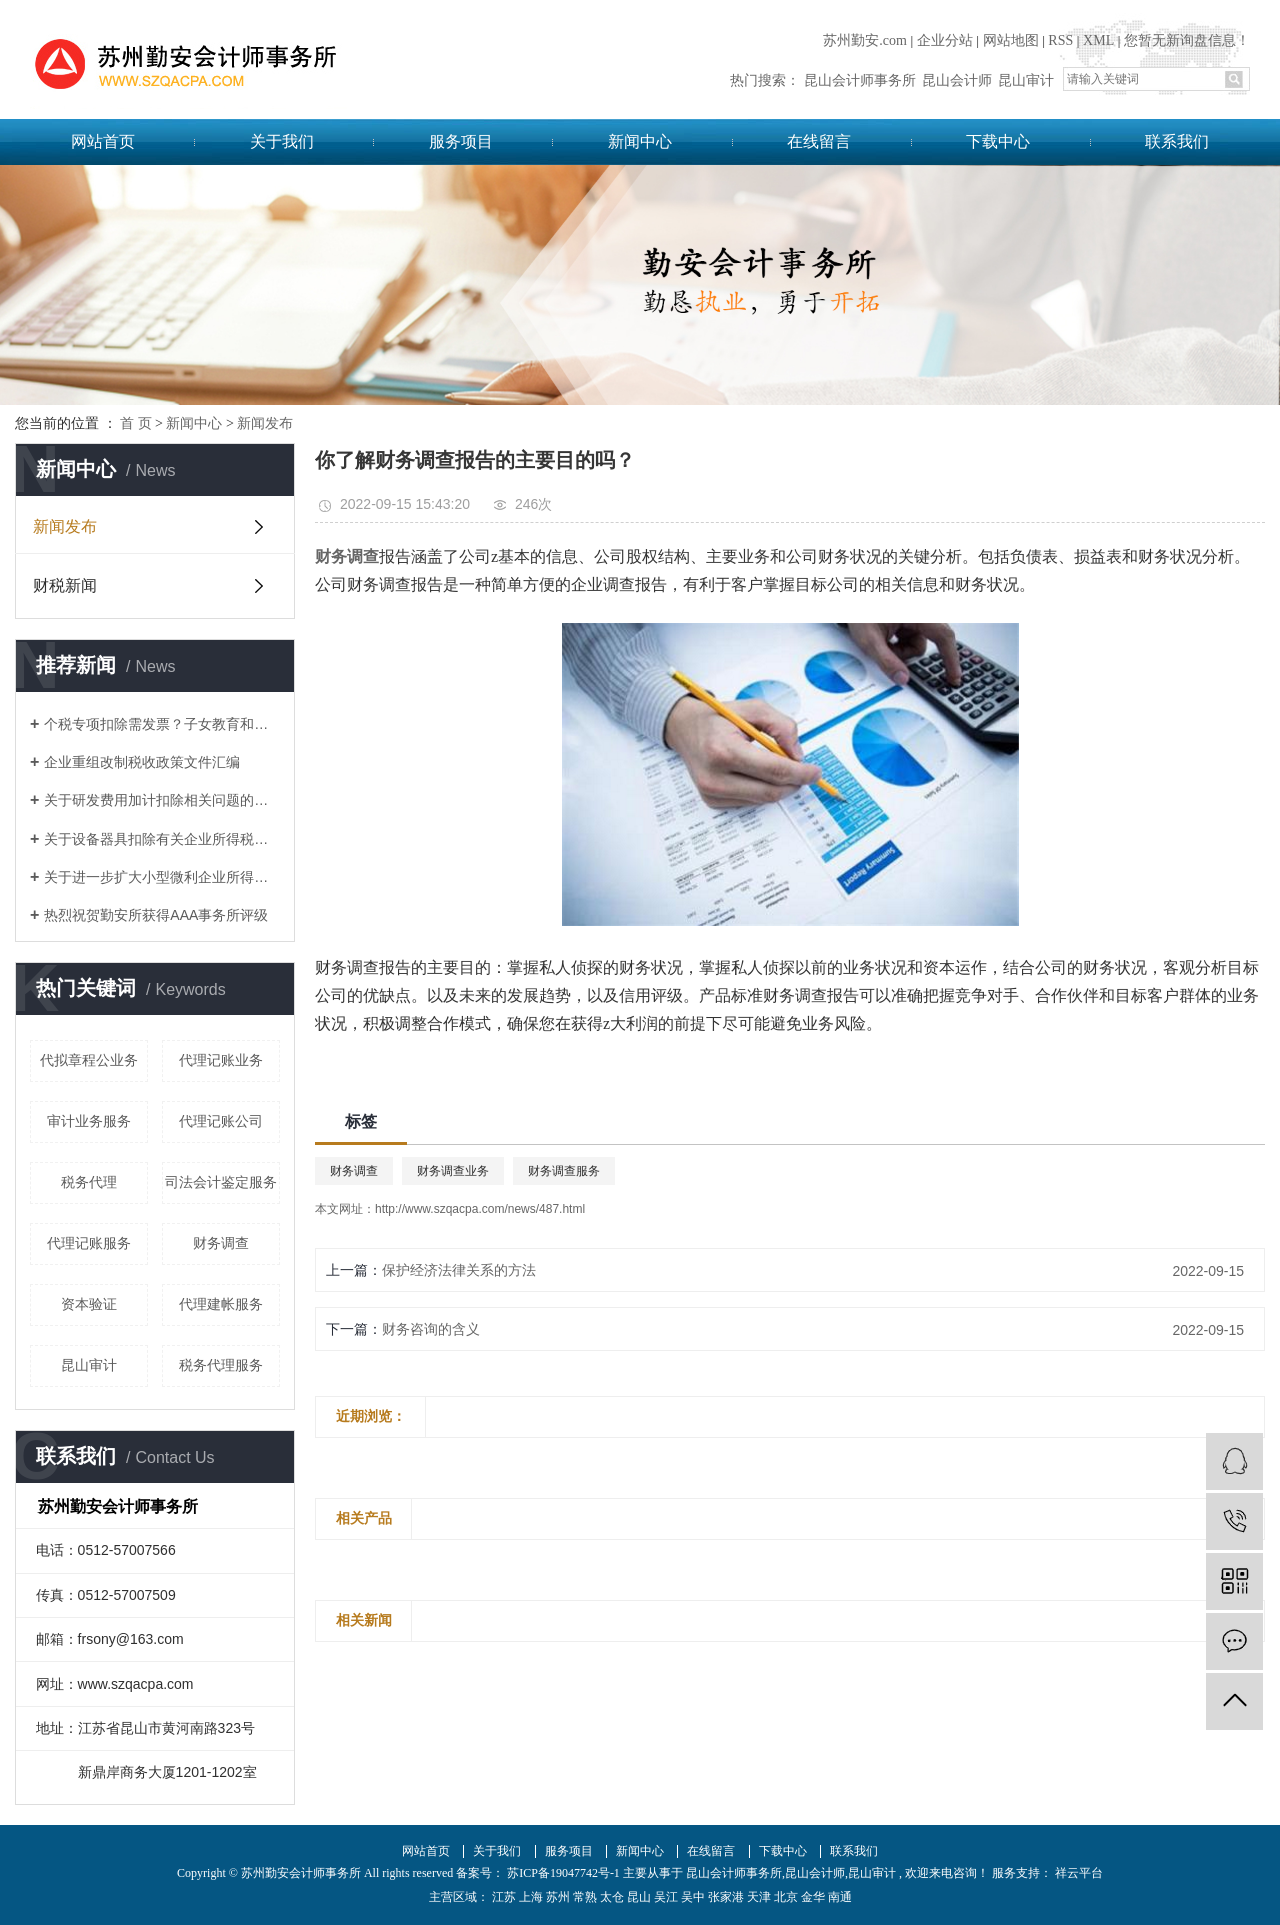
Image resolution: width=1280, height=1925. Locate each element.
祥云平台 (1077, 1873)
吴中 (693, 1897)
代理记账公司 (221, 1121)
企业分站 (945, 40)
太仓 (612, 1897)
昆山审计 (1026, 80)
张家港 (726, 1897)
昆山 (639, 1897)
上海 (531, 1897)
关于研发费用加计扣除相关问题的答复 (162, 800)
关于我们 (282, 141)
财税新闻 (65, 585)
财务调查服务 (564, 1171)
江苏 (504, 1897)
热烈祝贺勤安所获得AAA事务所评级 (156, 915)
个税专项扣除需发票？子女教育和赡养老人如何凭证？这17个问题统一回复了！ (162, 724)
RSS (1060, 40)
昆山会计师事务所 (860, 80)
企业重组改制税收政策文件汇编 (142, 762)
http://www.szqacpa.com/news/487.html (480, 1209)
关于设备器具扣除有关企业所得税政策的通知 (162, 839)
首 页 (136, 423)
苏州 (558, 1897)
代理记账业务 (221, 1060)
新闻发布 (265, 423)
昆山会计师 (957, 80)
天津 (759, 1897)
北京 (786, 1897)
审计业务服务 (89, 1121)
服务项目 (461, 141)
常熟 (585, 1897)
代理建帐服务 (221, 1304)
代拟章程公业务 (89, 1060)
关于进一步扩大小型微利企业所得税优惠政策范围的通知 (162, 877)
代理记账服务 (89, 1243)
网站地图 (1011, 40)
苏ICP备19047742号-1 (563, 1873)
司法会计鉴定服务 (221, 1182)
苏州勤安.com (865, 40)
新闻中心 (640, 141)
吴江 (666, 1897)
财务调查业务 (453, 1171)
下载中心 (998, 141)
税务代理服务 (221, 1365)
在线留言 (819, 141)
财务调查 (221, 1243)
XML (1098, 40)
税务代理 (89, 1182)
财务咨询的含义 (431, 1329)
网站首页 (103, 141)
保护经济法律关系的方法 (459, 1270)
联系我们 (1177, 141)
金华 (813, 1897)
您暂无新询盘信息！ (1187, 40)
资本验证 (89, 1304)
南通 (840, 1897)
